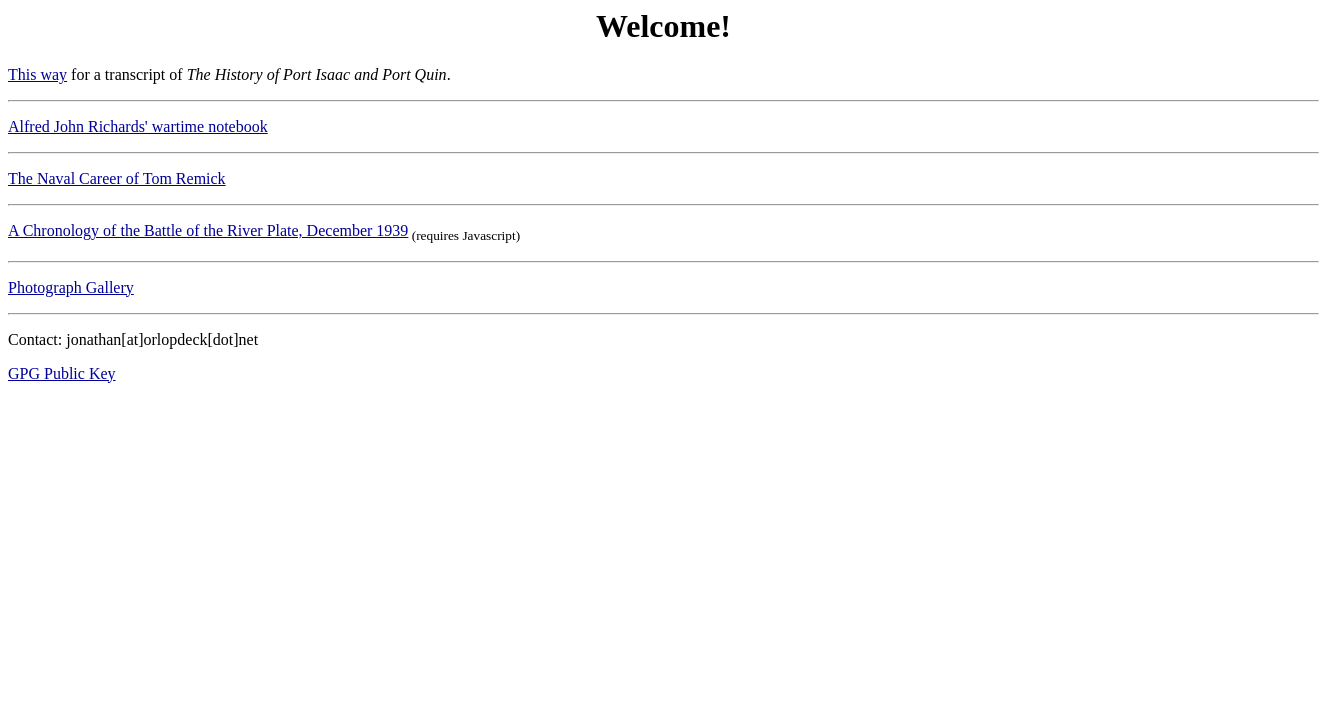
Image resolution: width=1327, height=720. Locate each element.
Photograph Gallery (71, 287)
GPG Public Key (62, 373)
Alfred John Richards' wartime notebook (138, 126)
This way (37, 74)
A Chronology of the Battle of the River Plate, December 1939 (208, 230)
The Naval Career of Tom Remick (117, 178)
